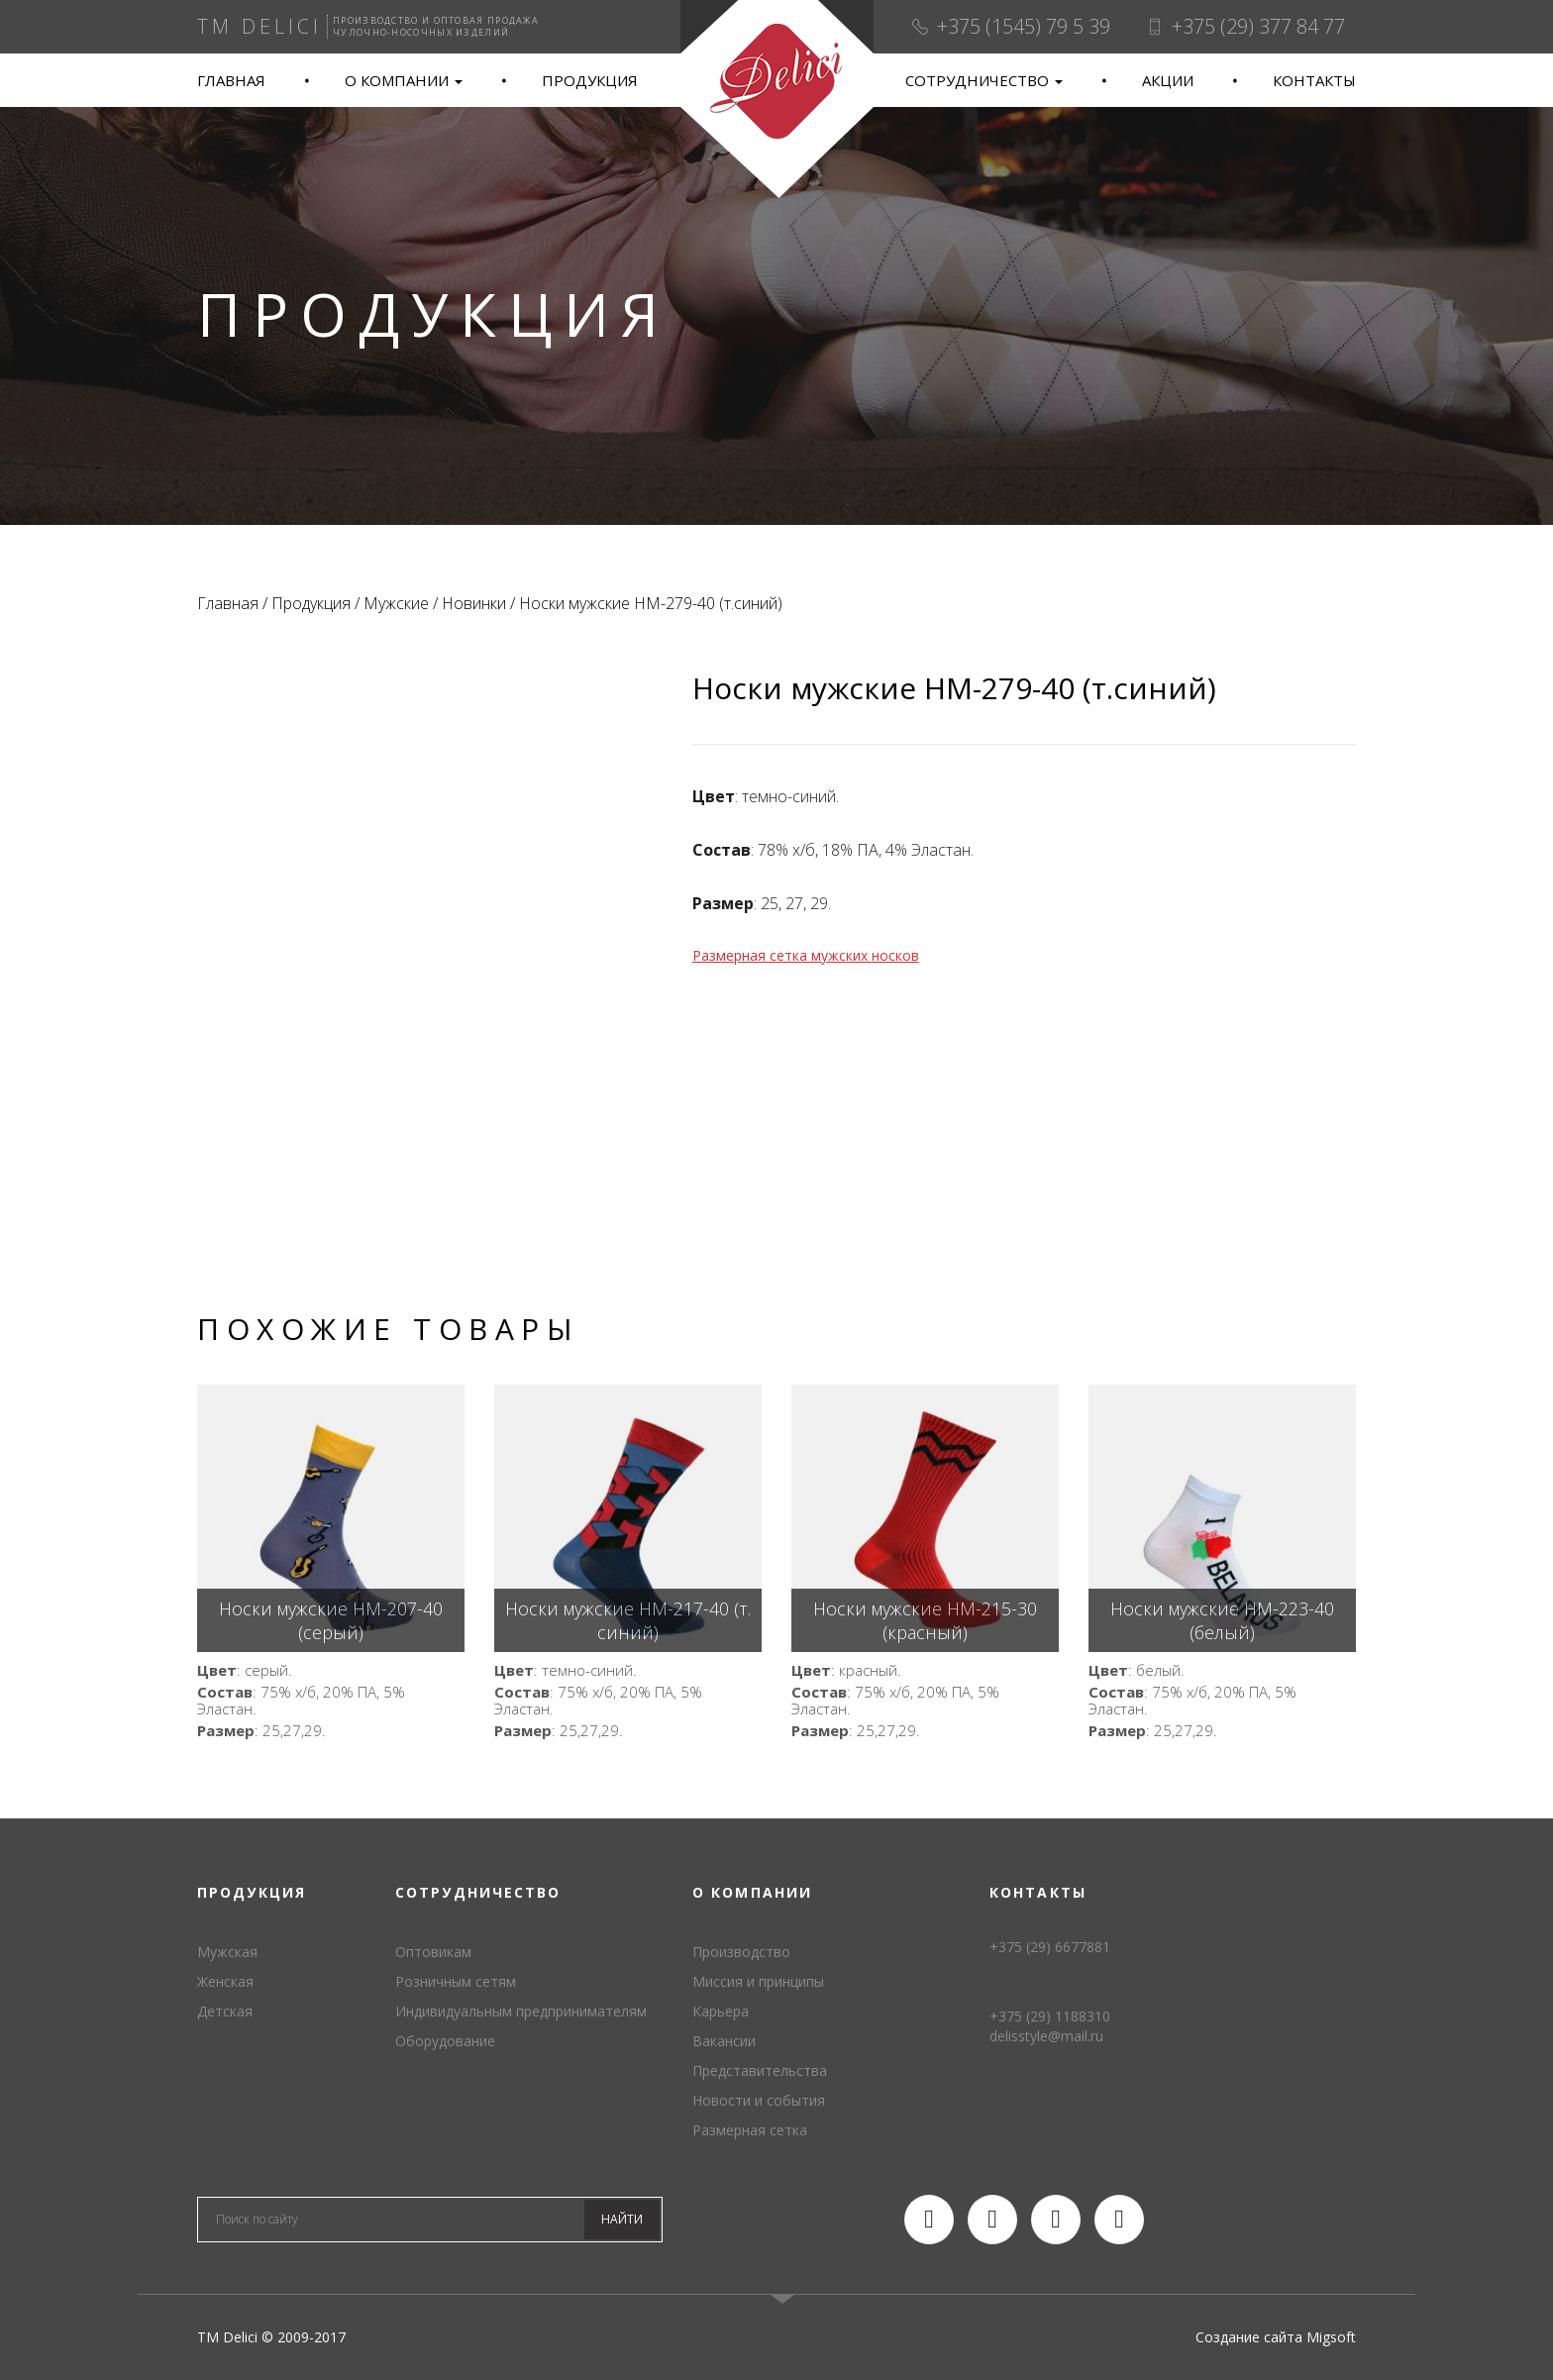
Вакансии (724, 2040)
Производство (741, 1951)
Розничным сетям (455, 1981)
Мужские (396, 603)
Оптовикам (433, 1951)
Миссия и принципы (758, 1981)
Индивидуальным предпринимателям (521, 2011)
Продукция (590, 80)
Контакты (1314, 80)
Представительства (759, 2070)
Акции (1167, 80)
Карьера (720, 2011)
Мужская (227, 1951)
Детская (225, 2011)
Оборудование (445, 2040)
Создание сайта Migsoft (1275, 2337)
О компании (404, 80)
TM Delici (776, 99)
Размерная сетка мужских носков (805, 955)
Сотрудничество (984, 80)
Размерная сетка (749, 2130)
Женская (225, 1981)
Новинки (474, 603)
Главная (231, 80)
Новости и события (758, 2100)
